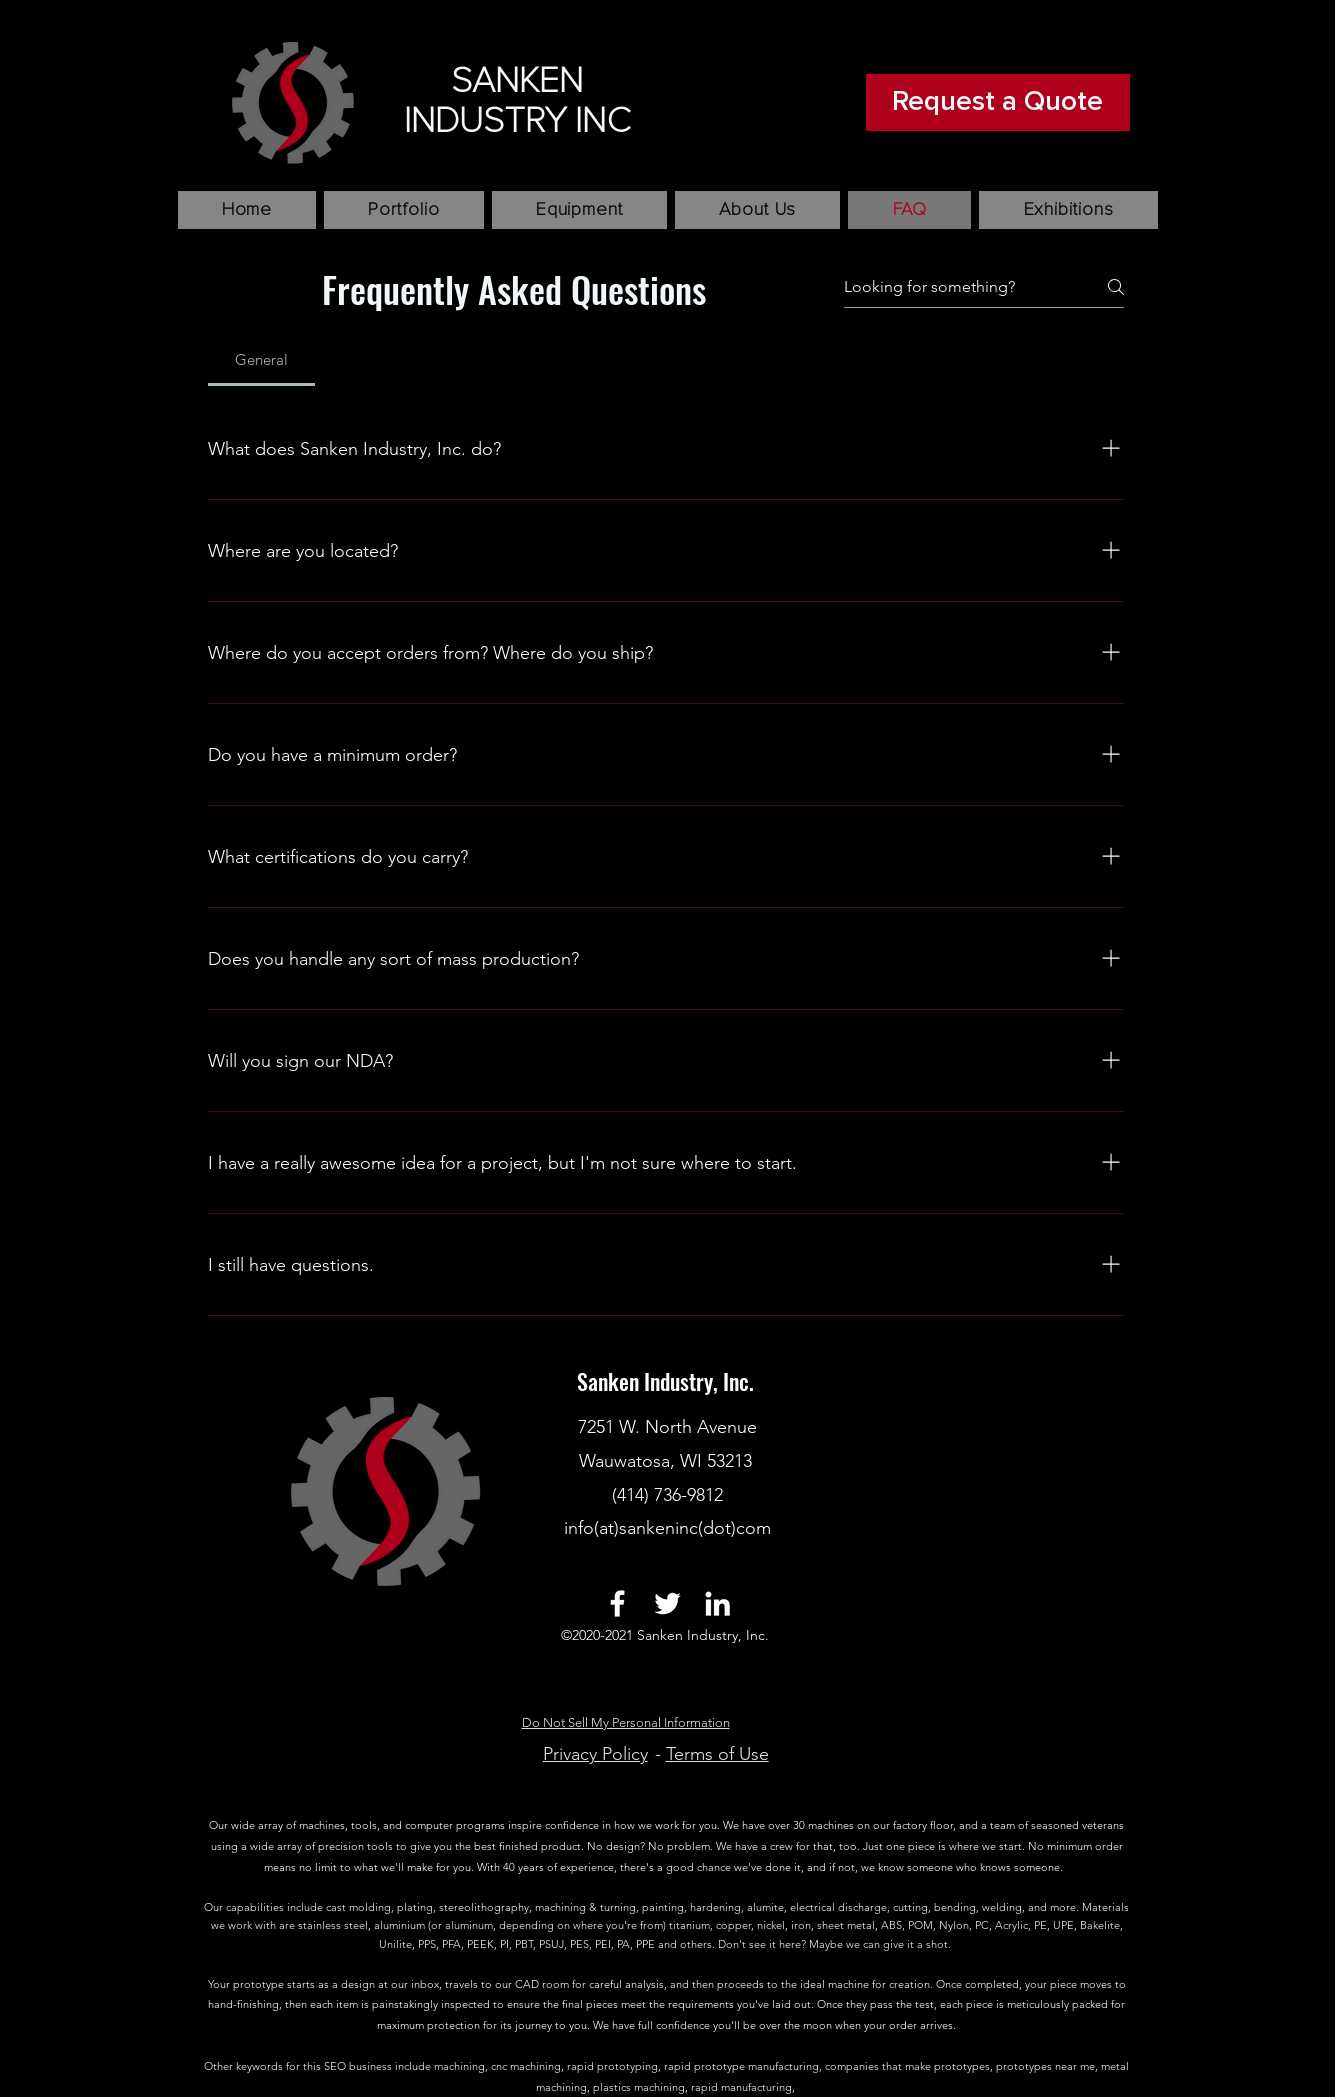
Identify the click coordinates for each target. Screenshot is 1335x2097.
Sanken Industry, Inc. (668, 1381)
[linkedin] (717, 1603)
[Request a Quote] (998, 102)
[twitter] (667, 1603)
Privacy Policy (595, 1754)
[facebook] (617, 1603)
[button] (403, 210)
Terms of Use (717, 1754)
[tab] (262, 360)
